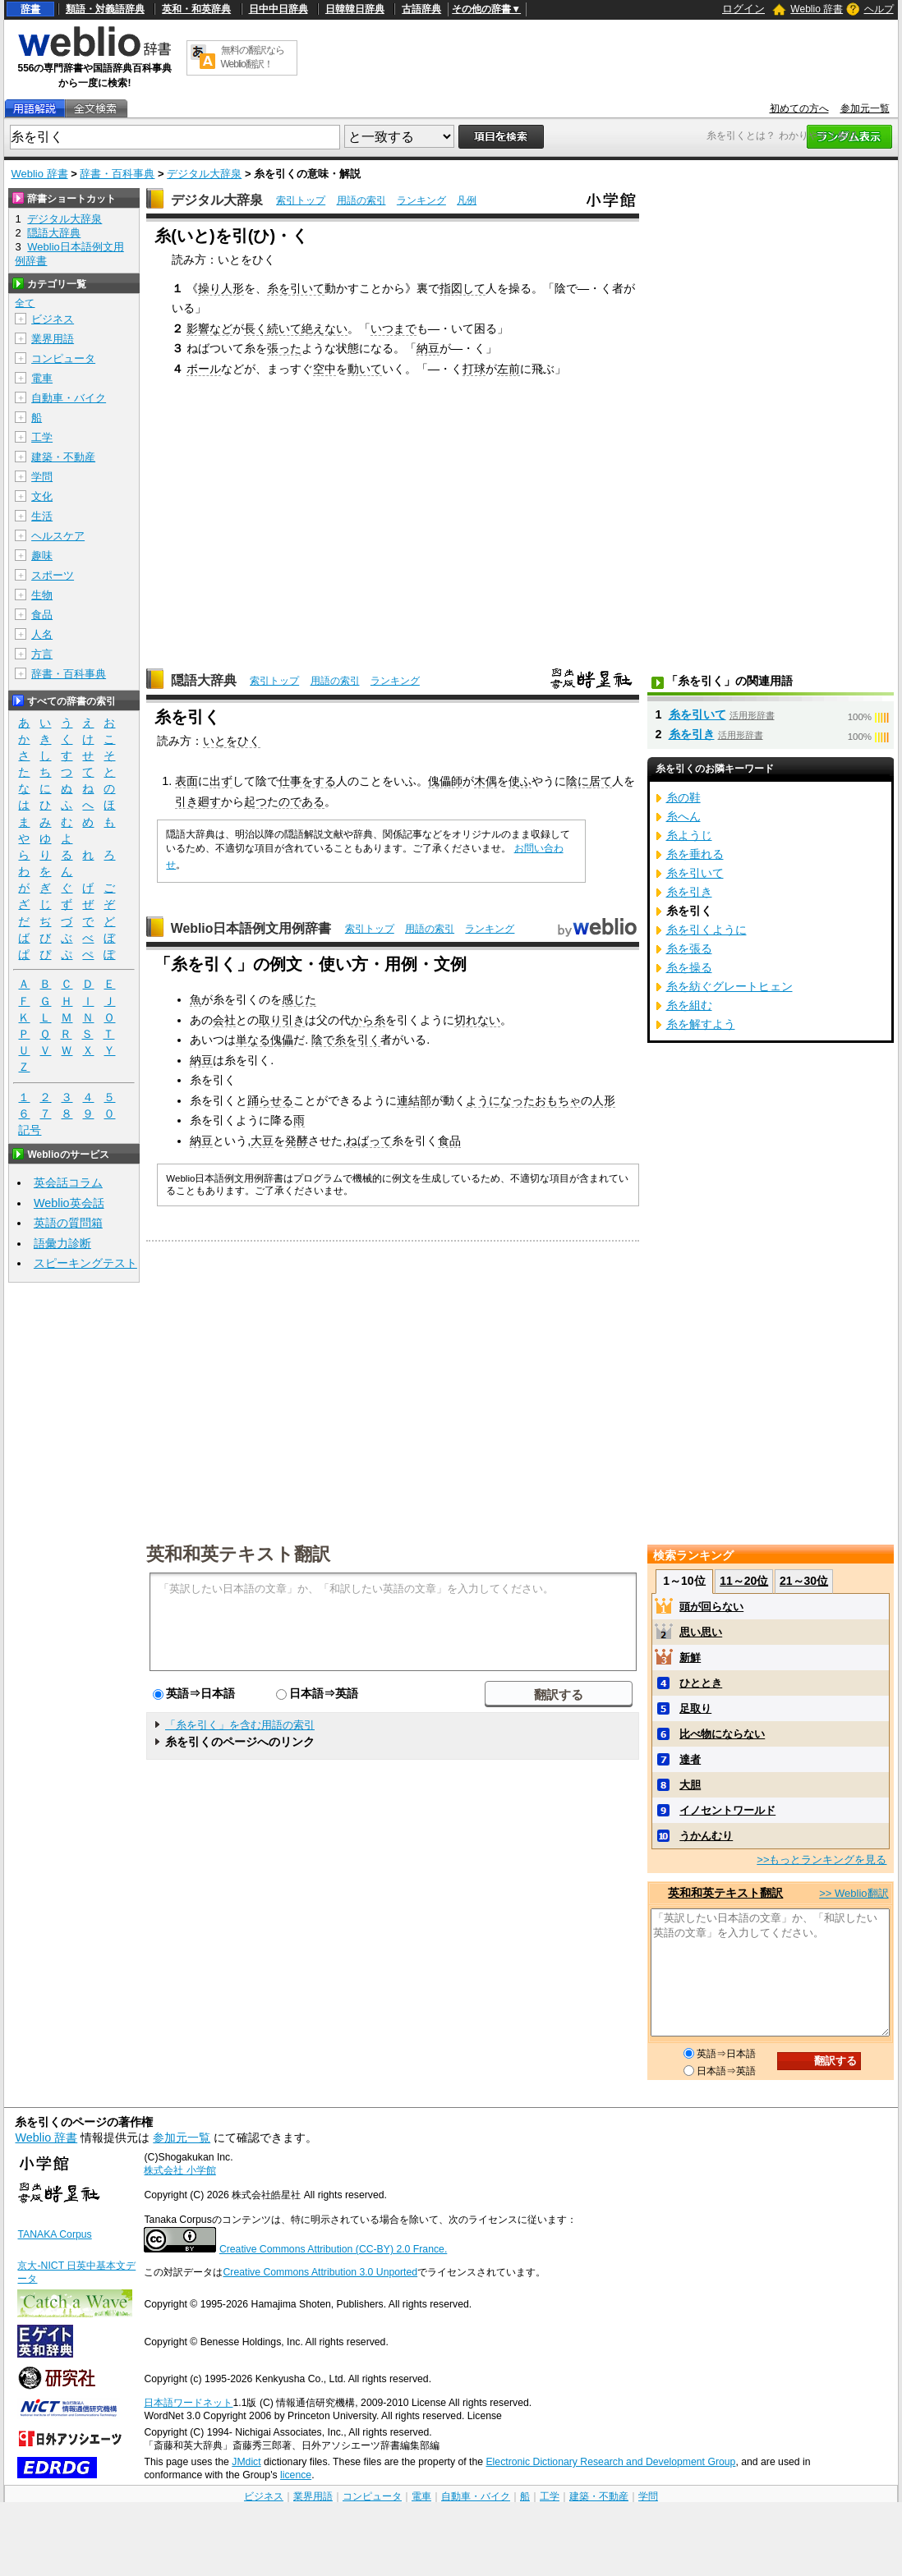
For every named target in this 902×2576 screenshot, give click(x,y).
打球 (474, 368)
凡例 (466, 200)
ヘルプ (879, 9)
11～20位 (744, 1580)
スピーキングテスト (85, 1263)
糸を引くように (706, 929)
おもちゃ (558, 1100)
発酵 (296, 1140)
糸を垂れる (695, 854)
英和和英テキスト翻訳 (238, 1553)
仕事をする (307, 780)
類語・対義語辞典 (105, 9)
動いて (364, 368)
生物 (42, 595)
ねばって (369, 1140)
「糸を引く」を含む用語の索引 (240, 1725)
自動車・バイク (68, 398)
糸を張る (689, 948)
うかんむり (706, 1836)
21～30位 (804, 1580)
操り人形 (221, 288)
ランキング (421, 200)
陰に (577, 780)
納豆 (427, 348)
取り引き (282, 1019)
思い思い (700, 1632)
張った (284, 348)
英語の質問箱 (68, 1222)
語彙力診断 (62, 1243)
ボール (203, 368)
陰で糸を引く (345, 1039)
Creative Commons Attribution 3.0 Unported (320, 2272)
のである (301, 801)
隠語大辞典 (204, 680)
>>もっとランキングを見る (821, 1859)
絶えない (324, 328)
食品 (449, 1140)
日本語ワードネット (188, 2402)
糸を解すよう (700, 1024)
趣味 (42, 555)
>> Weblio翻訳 (853, 1893)
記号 (29, 1130)
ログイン (743, 8)
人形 (603, 1100)
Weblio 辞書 (816, 9)
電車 (42, 378)
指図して (462, 288)
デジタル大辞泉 (204, 174)
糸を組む (689, 1005)
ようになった (500, 1100)
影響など (209, 328)
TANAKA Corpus (54, 2234)
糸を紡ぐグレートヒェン (729, 986)
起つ (255, 801)
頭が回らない (711, 1606)
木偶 (485, 780)
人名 (42, 634)
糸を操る (689, 967)
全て (25, 303)
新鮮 (690, 1657)
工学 (42, 437)
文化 (42, 496)
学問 (42, 477)
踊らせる (270, 1100)
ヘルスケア (58, 536)
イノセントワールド (727, 1810)
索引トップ (300, 200)
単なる (253, 1039)
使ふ (520, 780)
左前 (508, 368)
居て (600, 780)
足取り (695, 1708)
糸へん (683, 816)
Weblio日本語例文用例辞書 (251, 928)
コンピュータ (63, 358)
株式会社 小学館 (179, 2170)
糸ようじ (689, 835)
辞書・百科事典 (117, 174)
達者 (690, 1759)
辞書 (30, 9)
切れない (477, 1019)
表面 (186, 780)
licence (295, 2475)
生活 (42, 516)
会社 (224, 1019)
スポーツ (52, 575)
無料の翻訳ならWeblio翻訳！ (252, 57)
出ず (220, 780)
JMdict (246, 2462)
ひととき (700, 1683)
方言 (42, 654)
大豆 (262, 1140)
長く (255, 328)
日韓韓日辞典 (354, 9)
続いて (284, 328)
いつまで (393, 328)
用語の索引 (361, 200)
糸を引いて (295, 288)
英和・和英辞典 (196, 9)
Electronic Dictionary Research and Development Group (610, 2462)
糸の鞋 (683, 797)
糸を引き (692, 734)
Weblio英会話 (69, 1203)
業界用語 (52, 339)
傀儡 (281, 1039)
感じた (299, 999)
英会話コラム (68, 1182)
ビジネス (52, 319)
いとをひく (231, 740)
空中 (324, 368)
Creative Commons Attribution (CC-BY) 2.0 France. (333, 2249)
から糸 (368, 1019)
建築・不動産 (63, 457)
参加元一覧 (865, 108)
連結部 (414, 1100)
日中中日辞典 (278, 9)
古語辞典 (421, 9)
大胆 (690, 1785)
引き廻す (198, 801)
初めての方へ (799, 108)
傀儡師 (445, 780)
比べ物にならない (722, 1734)
